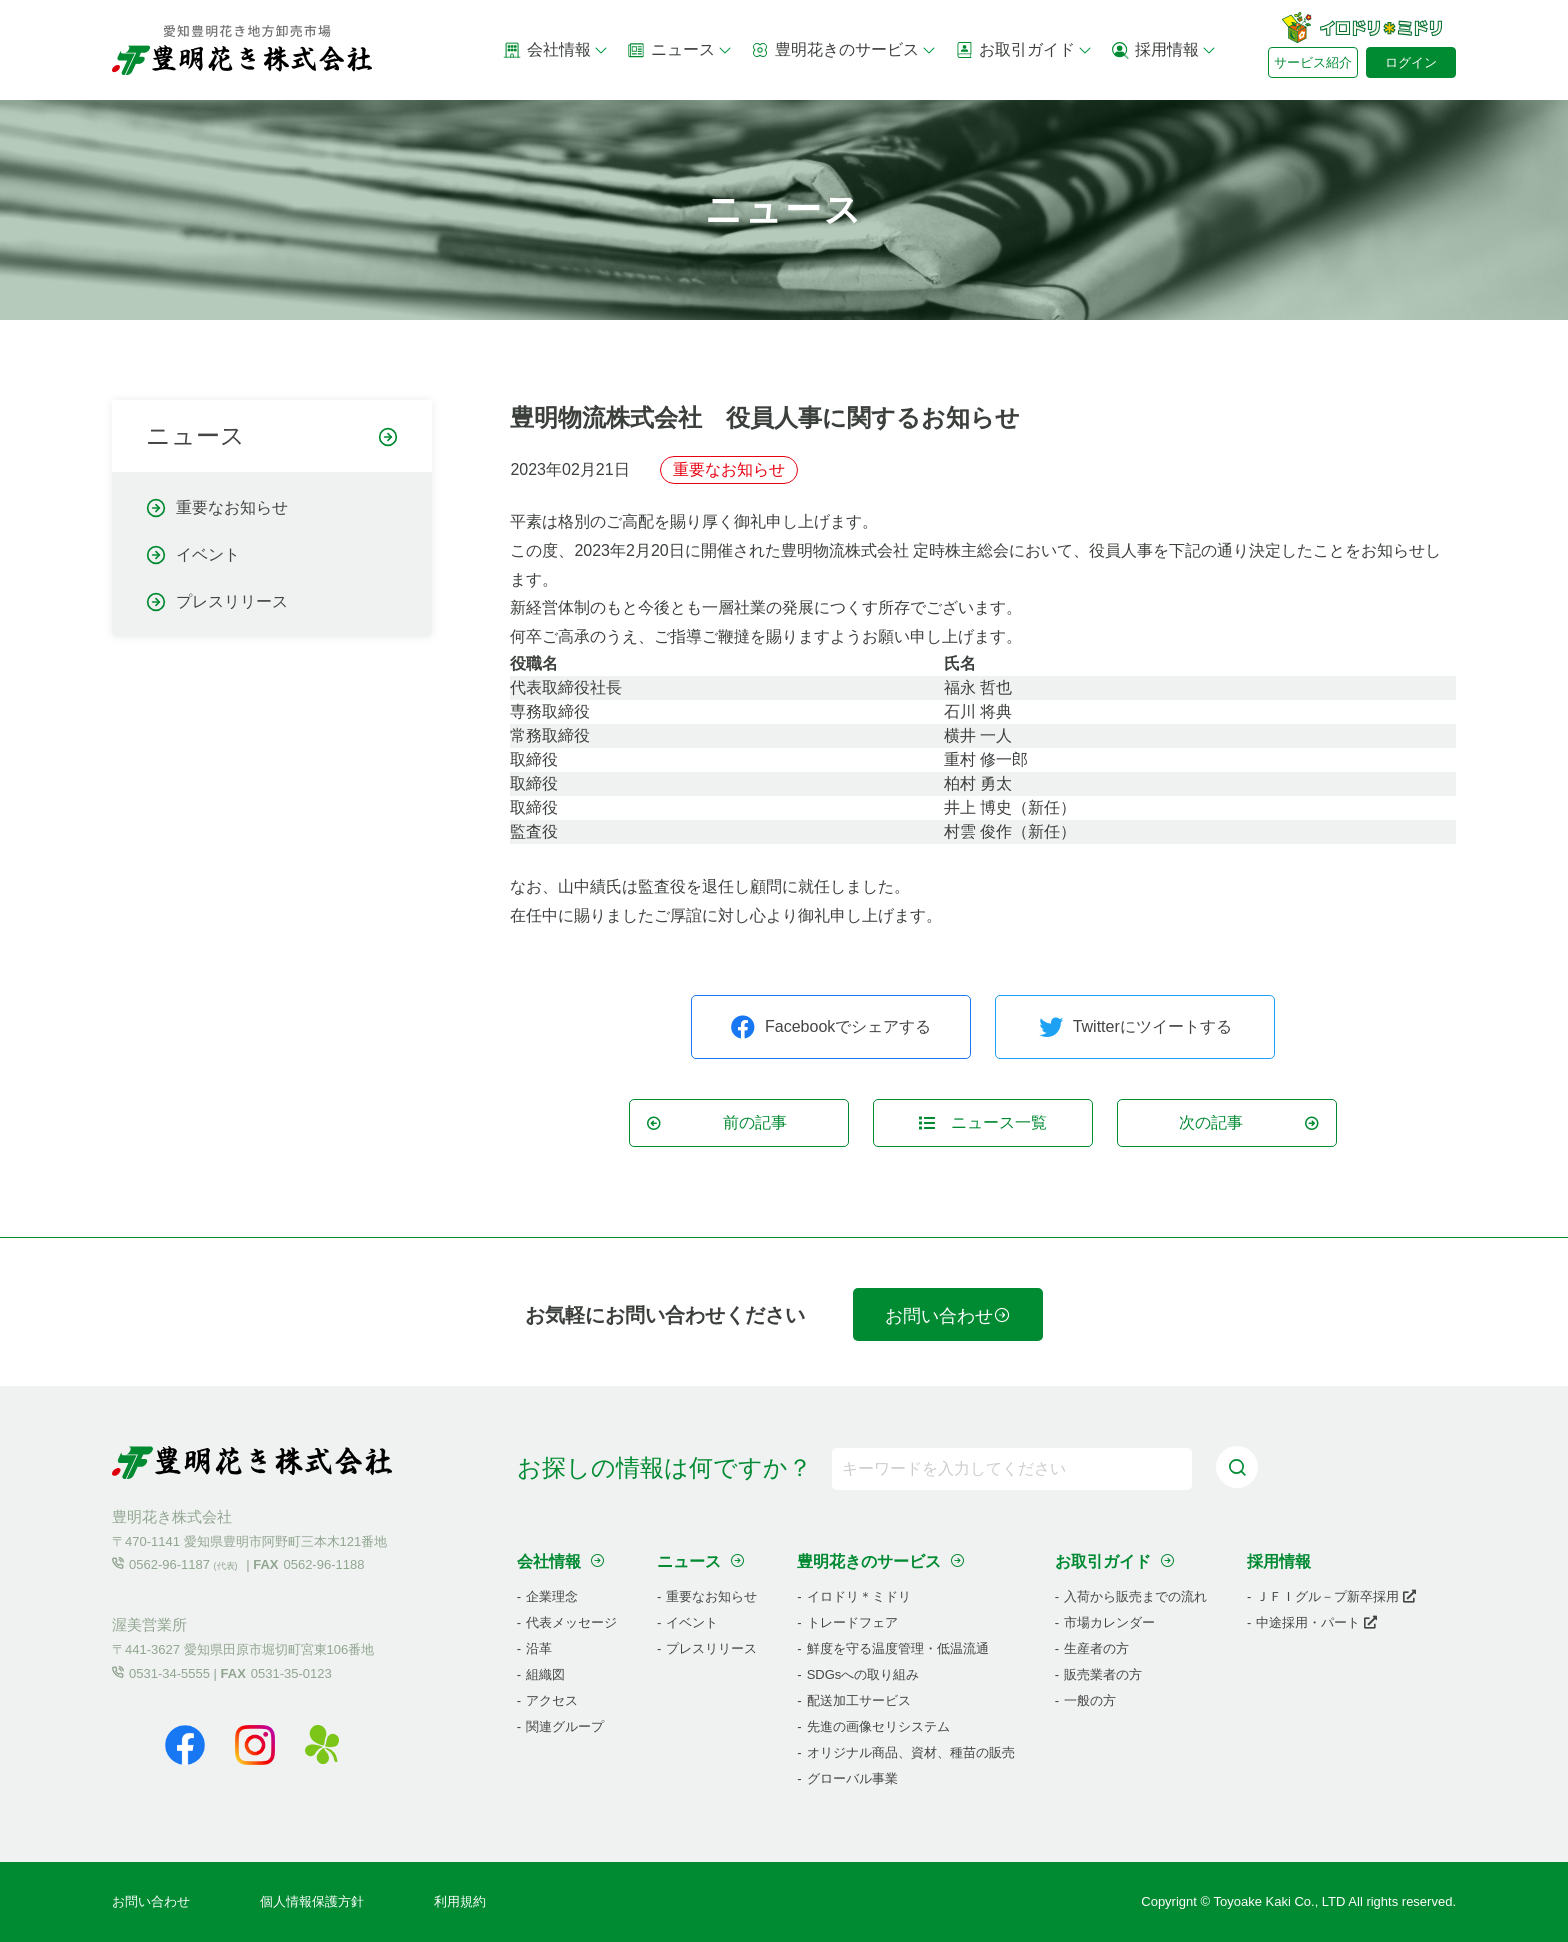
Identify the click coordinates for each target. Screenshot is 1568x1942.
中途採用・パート (1316, 1622)
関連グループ (565, 1726)
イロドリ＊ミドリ (859, 1596)
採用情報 (1164, 50)
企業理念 (552, 1596)
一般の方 (1090, 1700)
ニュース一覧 (983, 1122)
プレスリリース (232, 602)
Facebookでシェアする (831, 1027)
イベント (208, 555)
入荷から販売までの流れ (1135, 1596)
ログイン (1411, 62)
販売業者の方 (1103, 1674)
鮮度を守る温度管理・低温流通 (898, 1648)
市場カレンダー (1109, 1622)
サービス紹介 (1313, 62)
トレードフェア (852, 1622)
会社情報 (556, 50)
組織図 (545, 1674)
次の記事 (1249, 1122)
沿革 (539, 1648)
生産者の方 (1096, 1648)
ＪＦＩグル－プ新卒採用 (1336, 1596)
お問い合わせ (948, 1316)
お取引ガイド (1024, 50)
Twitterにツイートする (1135, 1027)
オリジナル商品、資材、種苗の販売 (911, 1752)
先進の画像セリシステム (878, 1726)
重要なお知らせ (232, 508)
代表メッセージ (571, 1622)
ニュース (680, 50)
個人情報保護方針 (312, 1901)
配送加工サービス (859, 1700)
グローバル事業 (852, 1778)
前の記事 (716, 1122)
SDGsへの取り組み (863, 1674)
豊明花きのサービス (844, 50)
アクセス (552, 1700)
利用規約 (460, 1901)
